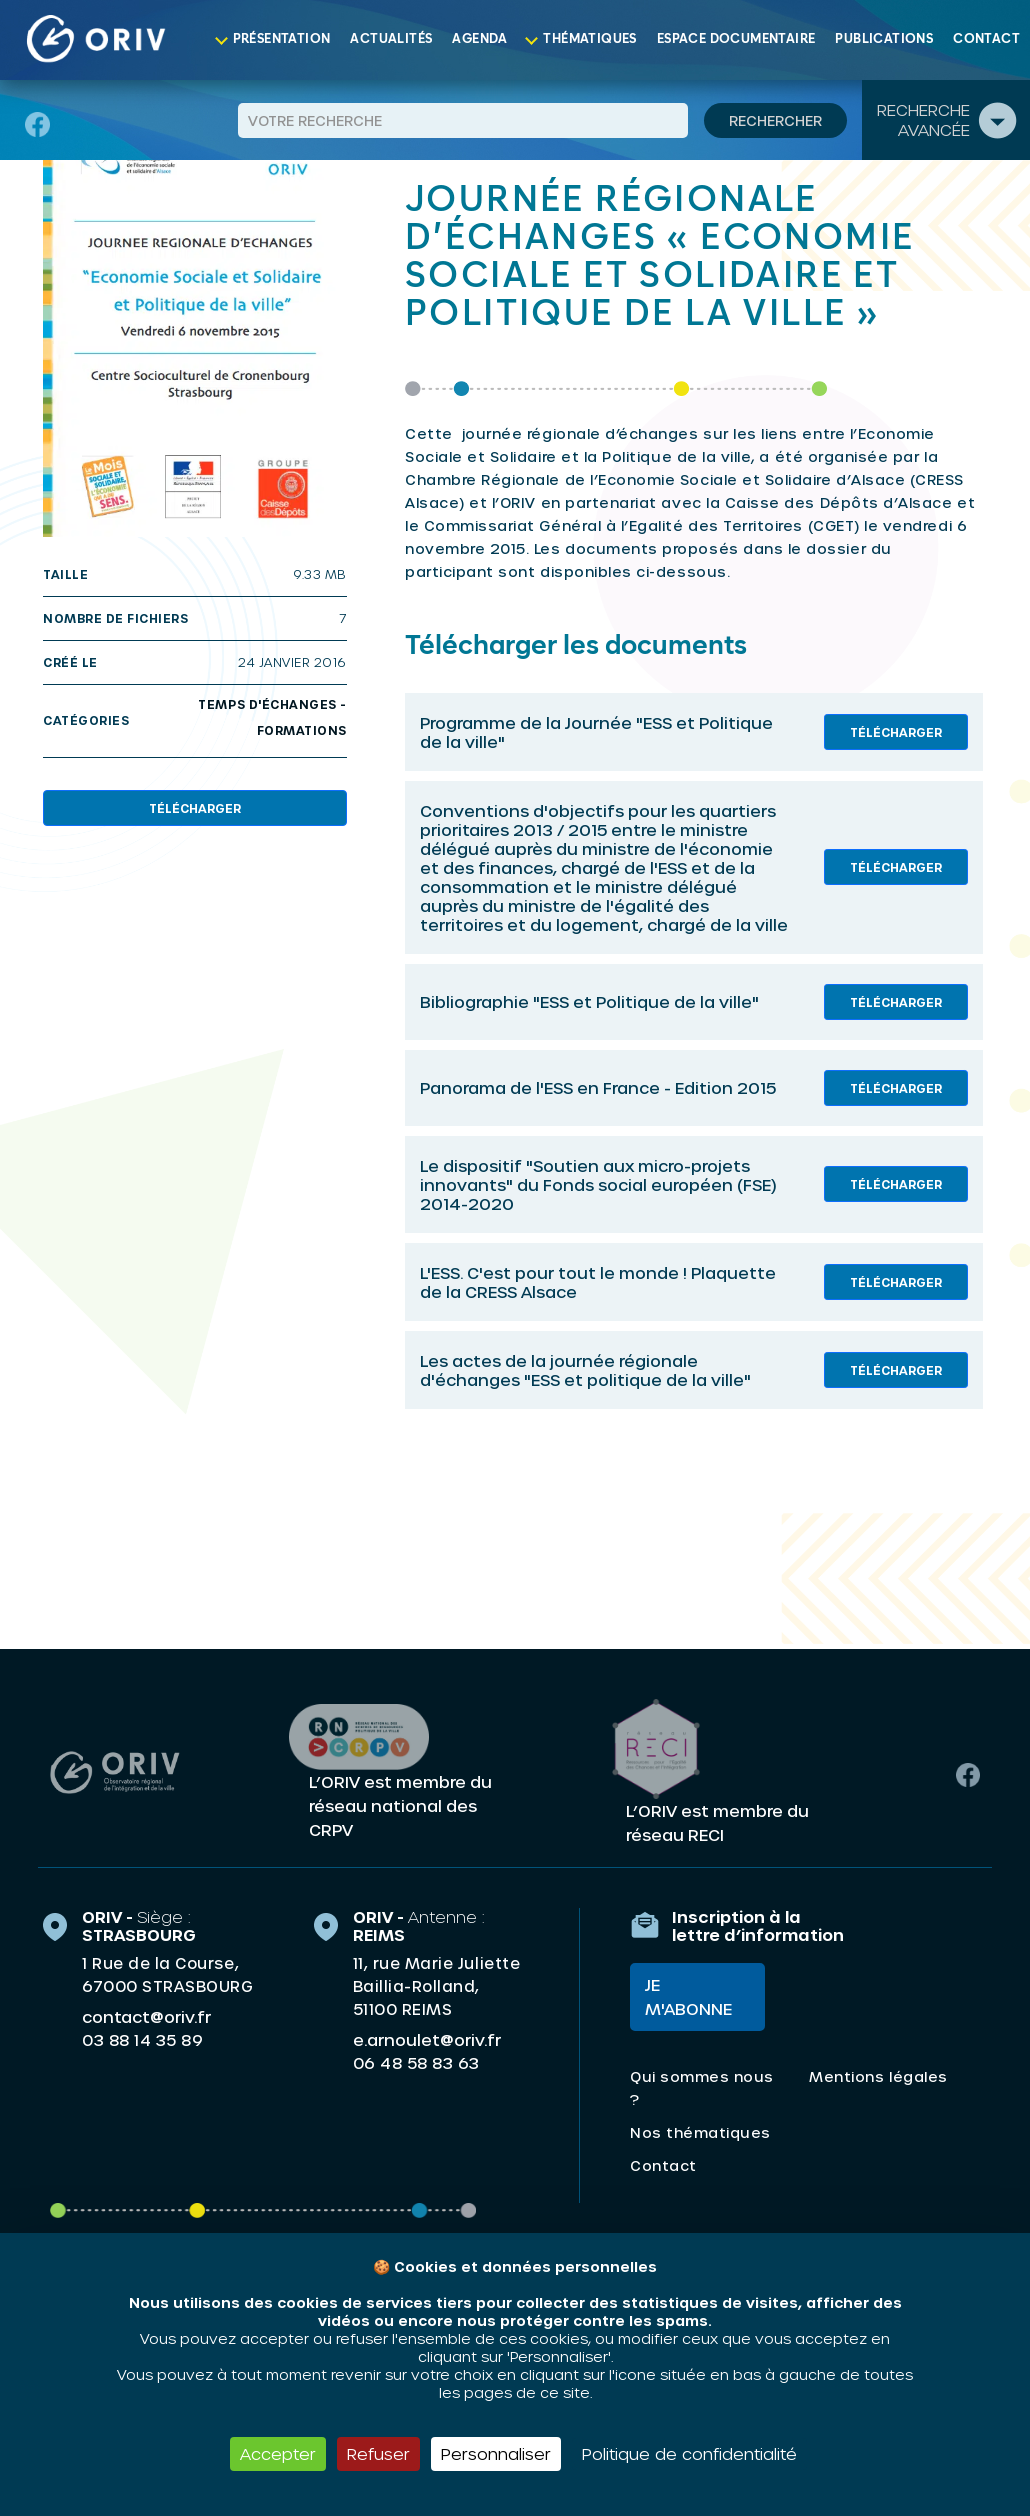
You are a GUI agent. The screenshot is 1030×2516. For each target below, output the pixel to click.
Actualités (391, 39)
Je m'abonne (688, 1996)
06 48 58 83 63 (416, 2063)
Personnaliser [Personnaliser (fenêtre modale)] (496, 2453)
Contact (986, 39)
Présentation (282, 39)
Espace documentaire (736, 39)
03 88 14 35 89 (142, 2040)
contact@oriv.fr (146, 2016)
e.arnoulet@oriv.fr (427, 2039)
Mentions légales (878, 2076)
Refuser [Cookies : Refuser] (378, 2453)
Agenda (479, 39)
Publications (884, 39)
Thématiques (589, 39)
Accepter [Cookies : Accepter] (278, 2453)
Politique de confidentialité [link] (689, 2453)
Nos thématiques (700, 2132)
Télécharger (195, 808)
